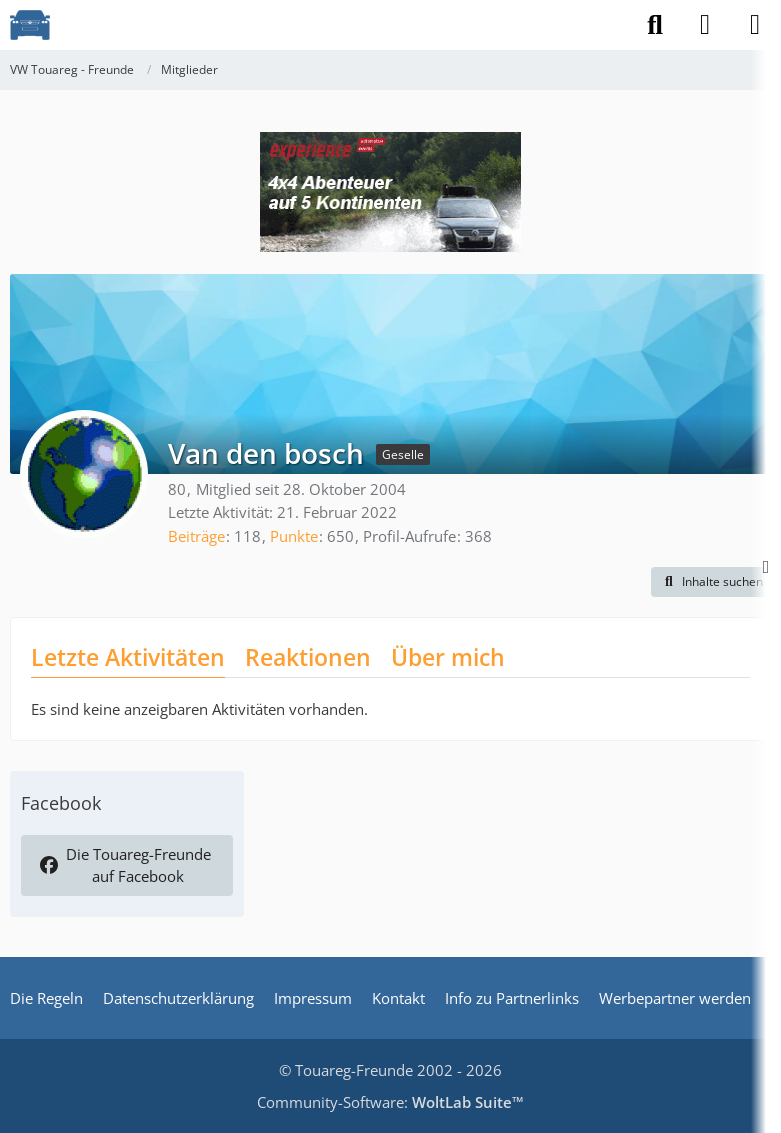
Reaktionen (308, 657)
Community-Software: (390, 1102)
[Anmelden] (705, 25)
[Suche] (655, 25)
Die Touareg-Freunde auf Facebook (125, 865)
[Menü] (755, 25)
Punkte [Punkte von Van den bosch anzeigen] (294, 536)
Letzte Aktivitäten (128, 657)
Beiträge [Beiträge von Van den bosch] (196, 536)
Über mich (448, 657)
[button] (711, 582)
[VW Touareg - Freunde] (30, 25)
